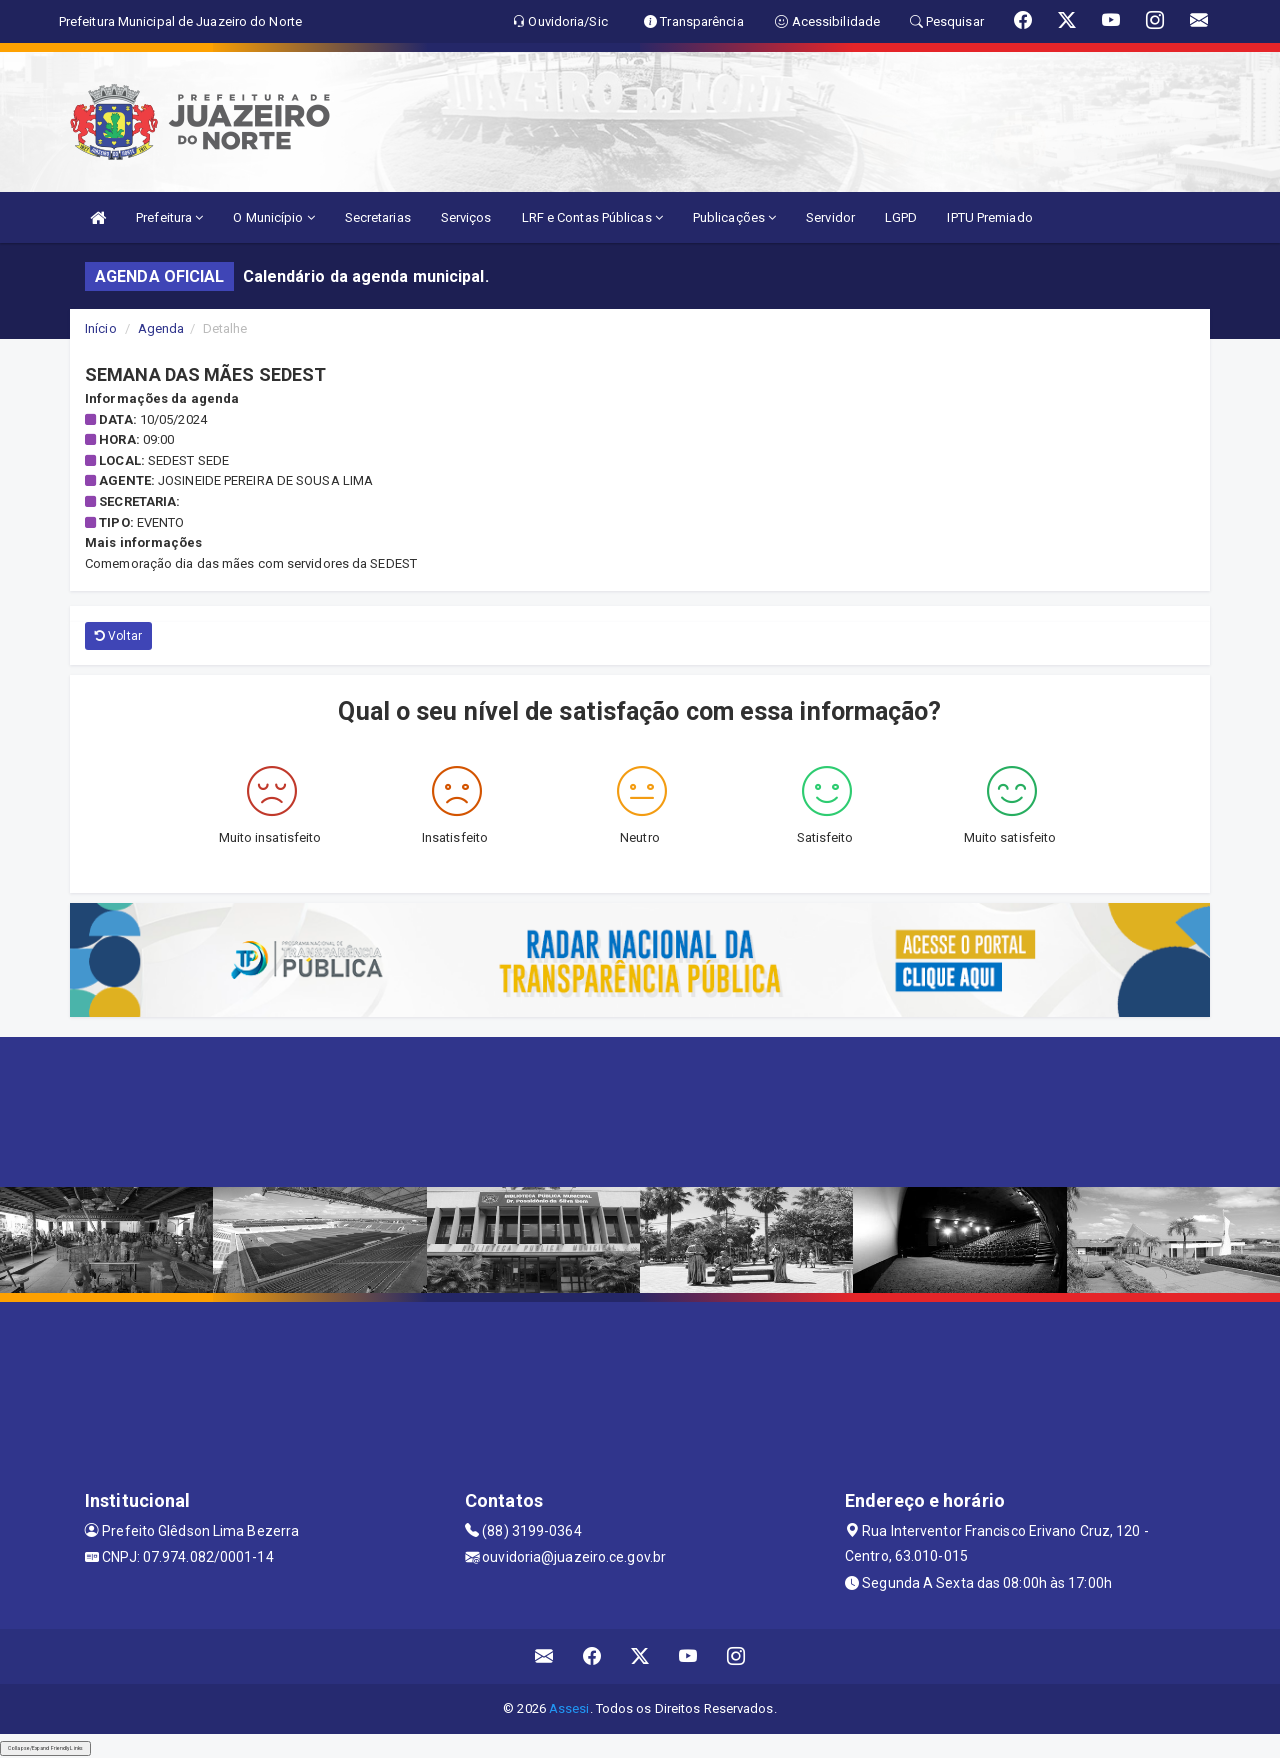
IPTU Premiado (989, 217)
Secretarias (378, 217)
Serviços (466, 217)
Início (101, 328)
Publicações (734, 217)
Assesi (569, 1708)
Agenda (161, 328)
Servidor (830, 217)
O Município (273, 217)
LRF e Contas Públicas (592, 217)
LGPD (901, 217)
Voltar (118, 636)
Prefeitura (169, 217)
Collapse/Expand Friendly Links (45, 1748)
